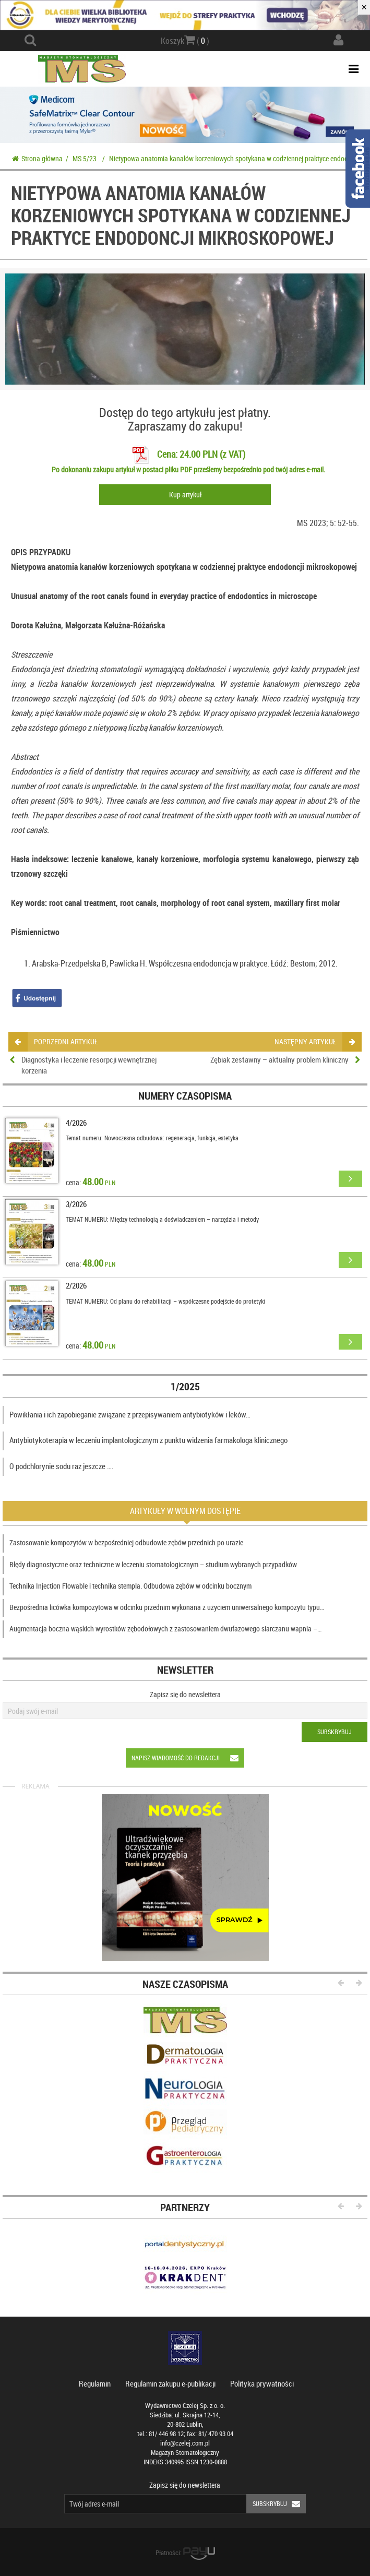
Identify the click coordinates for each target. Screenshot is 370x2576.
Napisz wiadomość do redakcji (188, 1758)
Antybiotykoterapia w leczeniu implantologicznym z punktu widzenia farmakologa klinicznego (148, 1440)
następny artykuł (314, 1041)
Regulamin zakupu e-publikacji (170, 2383)
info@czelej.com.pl (185, 2443)
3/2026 (76, 1204)
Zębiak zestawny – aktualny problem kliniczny (279, 1059)
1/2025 (185, 1386)
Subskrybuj (334, 1731)
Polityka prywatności (262, 2383)
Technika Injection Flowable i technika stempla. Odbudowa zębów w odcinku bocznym (130, 1586)
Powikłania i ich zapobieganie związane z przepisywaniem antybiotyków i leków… (129, 1414)
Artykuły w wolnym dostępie (185, 1511)
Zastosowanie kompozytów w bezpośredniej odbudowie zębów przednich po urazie (126, 1542)
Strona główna (37, 158)
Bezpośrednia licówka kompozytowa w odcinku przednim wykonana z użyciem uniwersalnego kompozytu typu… (166, 1607)
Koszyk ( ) (185, 40)
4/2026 (76, 1122)
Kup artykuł (185, 494)
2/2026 (76, 1285)
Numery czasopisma (185, 1096)
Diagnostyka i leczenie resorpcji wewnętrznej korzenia (89, 1065)
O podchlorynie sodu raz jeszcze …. (61, 1466)
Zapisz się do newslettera (185, 1694)
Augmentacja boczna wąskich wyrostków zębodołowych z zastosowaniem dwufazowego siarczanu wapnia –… (165, 1628)
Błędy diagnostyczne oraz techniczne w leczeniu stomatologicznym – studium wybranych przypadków (153, 1564)
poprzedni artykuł (56, 1041)
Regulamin (95, 2383)
